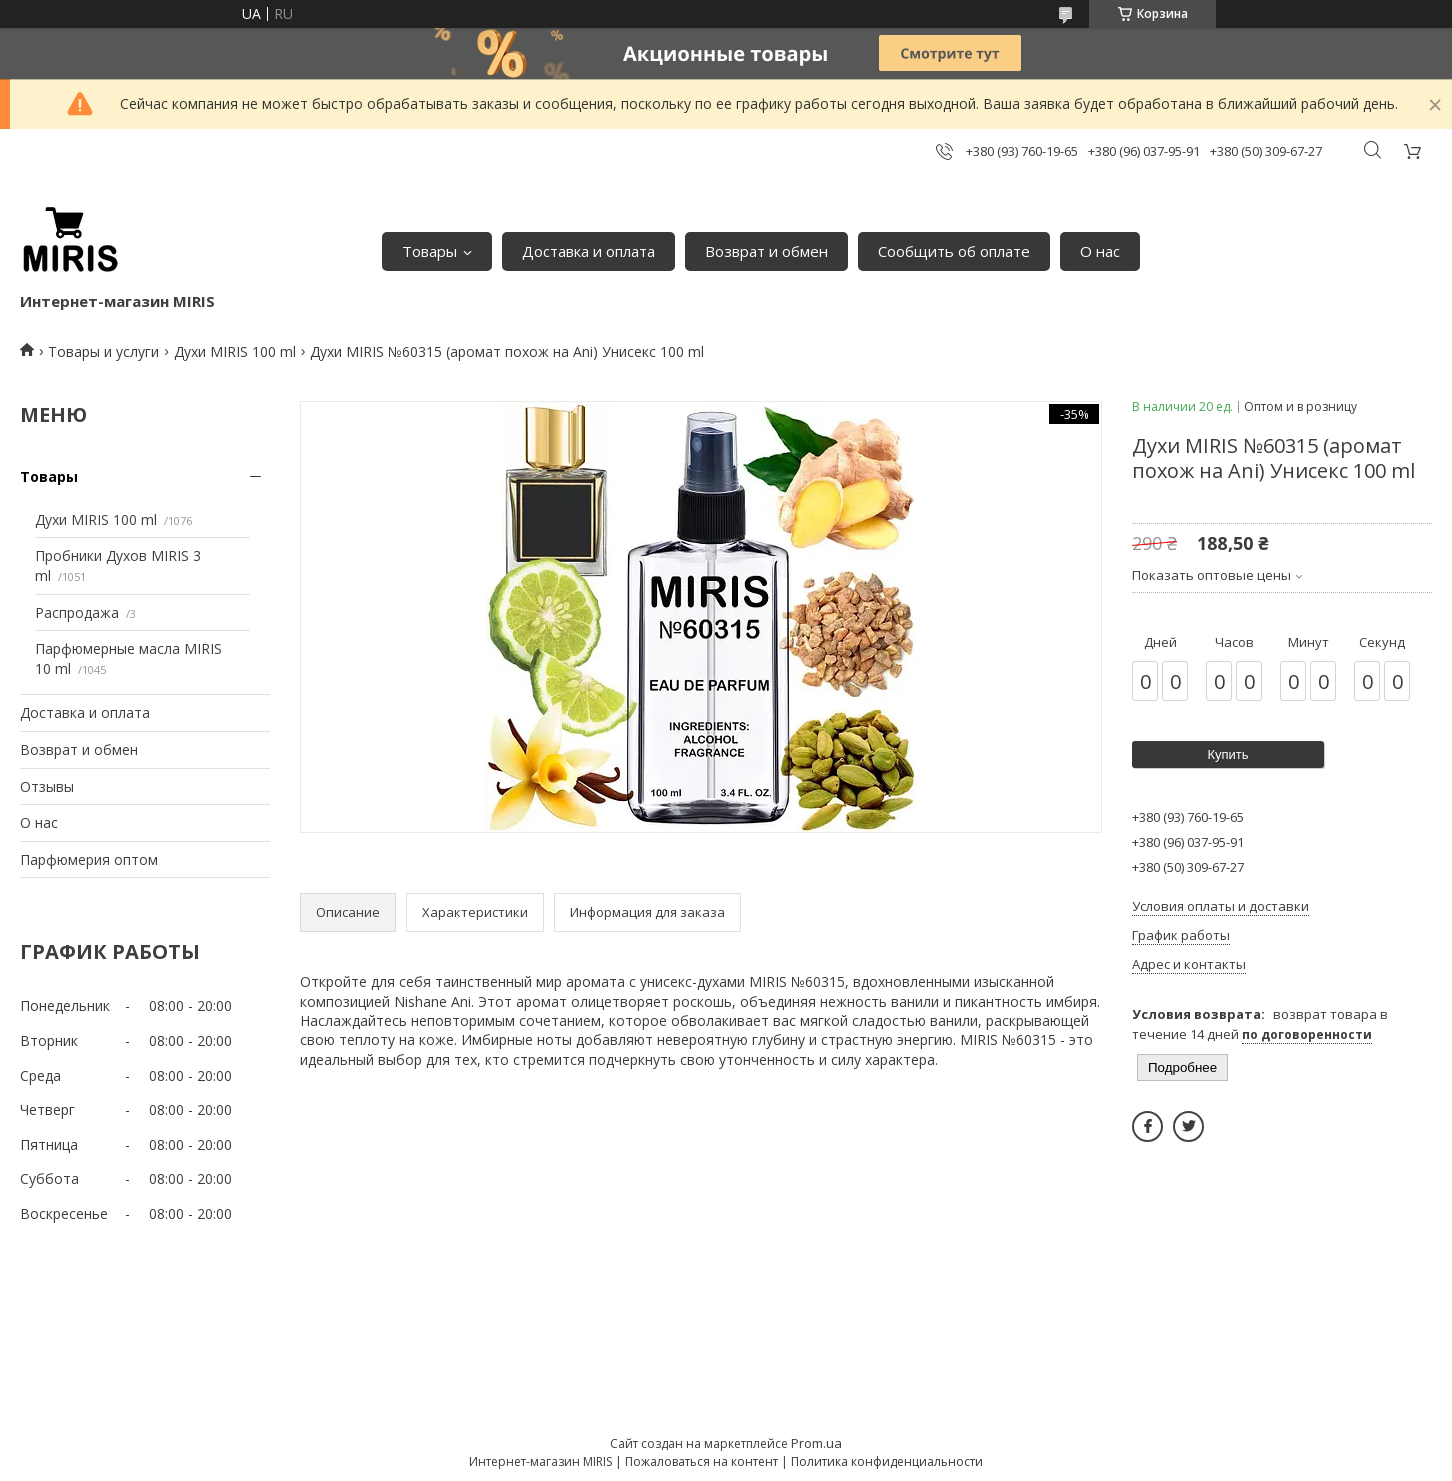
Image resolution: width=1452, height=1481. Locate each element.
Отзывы (47, 786)
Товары (429, 251)
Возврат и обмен (766, 251)
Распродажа (77, 612)
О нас (1100, 251)
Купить (1227, 754)
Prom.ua (816, 1443)
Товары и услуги (103, 351)
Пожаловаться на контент (701, 1461)
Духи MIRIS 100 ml (235, 351)
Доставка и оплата (588, 251)
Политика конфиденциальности (887, 1461)
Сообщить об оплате (954, 251)
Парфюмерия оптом (89, 859)
